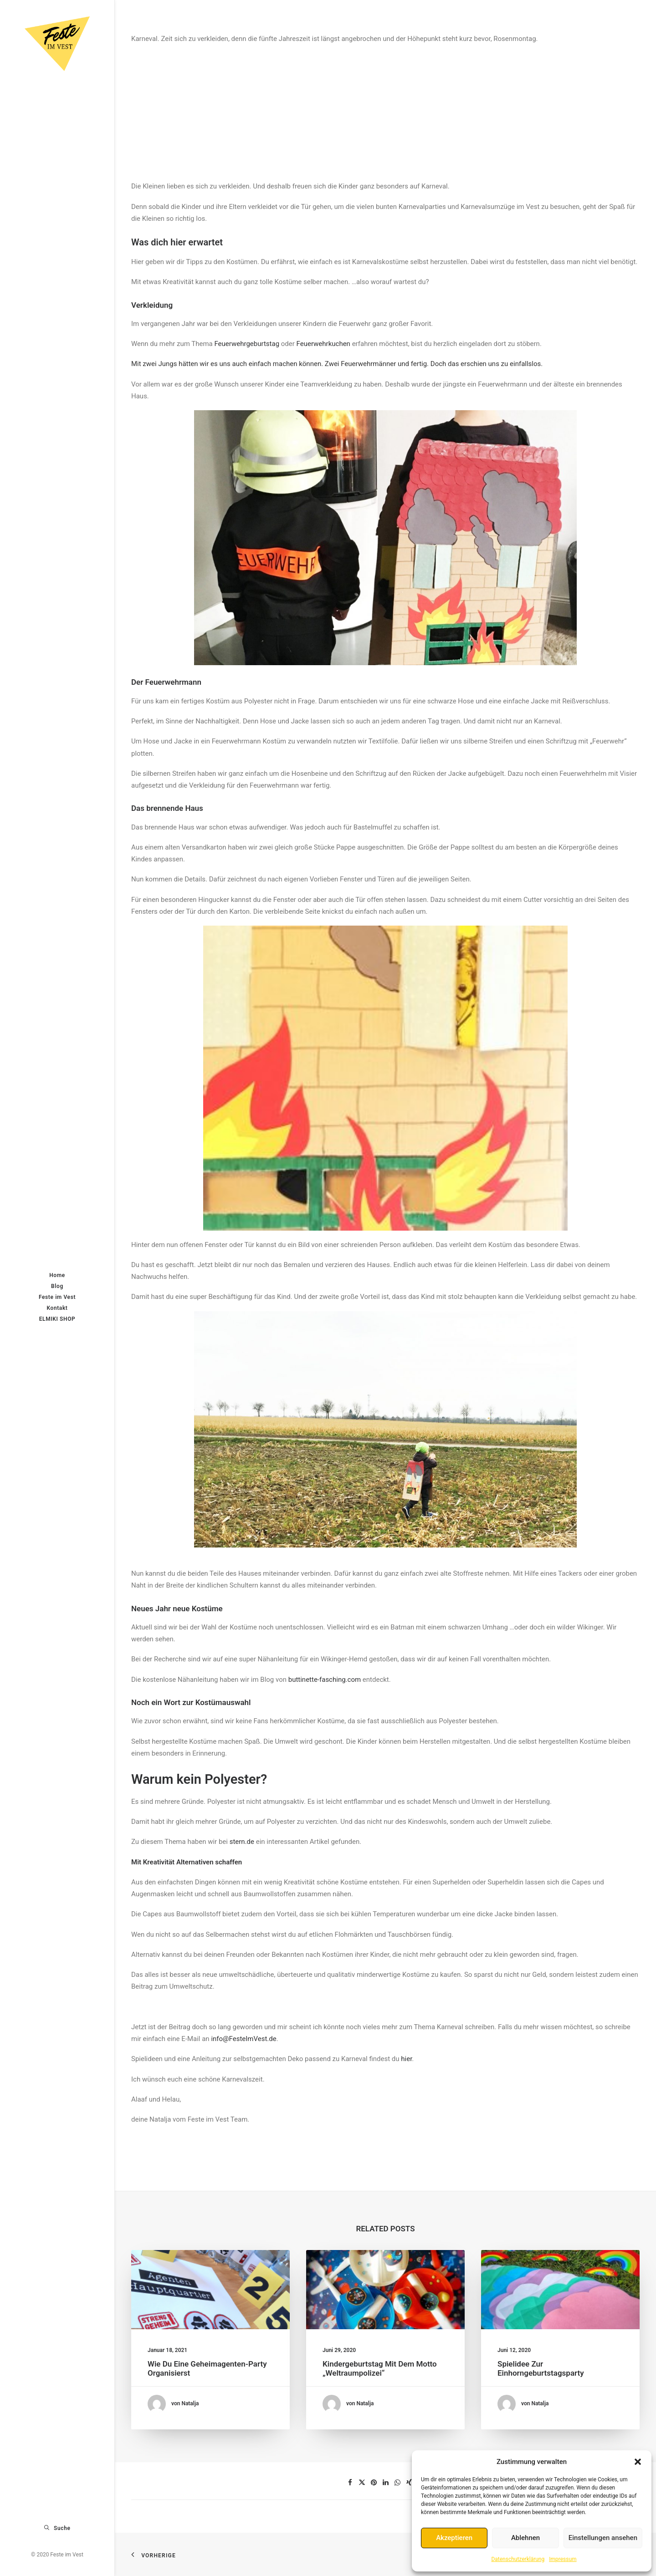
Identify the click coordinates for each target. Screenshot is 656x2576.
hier (406, 2059)
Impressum (562, 2559)
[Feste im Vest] (57, 43)
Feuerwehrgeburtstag (246, 344)
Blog (57, 1286)
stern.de (242, 1842)
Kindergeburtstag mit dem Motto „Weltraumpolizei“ (382, 2353)
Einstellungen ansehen (603, 2538)
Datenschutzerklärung (517, 2559)
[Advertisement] (385, 108)
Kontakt (57, 1308)
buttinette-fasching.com (324, 1679)
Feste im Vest (57, 1297)
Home (57, 1275)
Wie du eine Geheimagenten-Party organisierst (209, 2353)
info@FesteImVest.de (243, 2039)
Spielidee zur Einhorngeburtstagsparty (550, 2353)
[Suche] (57, 2528)
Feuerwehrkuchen (323, 344)
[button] (637, 2461)
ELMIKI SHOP (57, 1319)
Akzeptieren (454, 2538)
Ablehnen (525, 2538)
